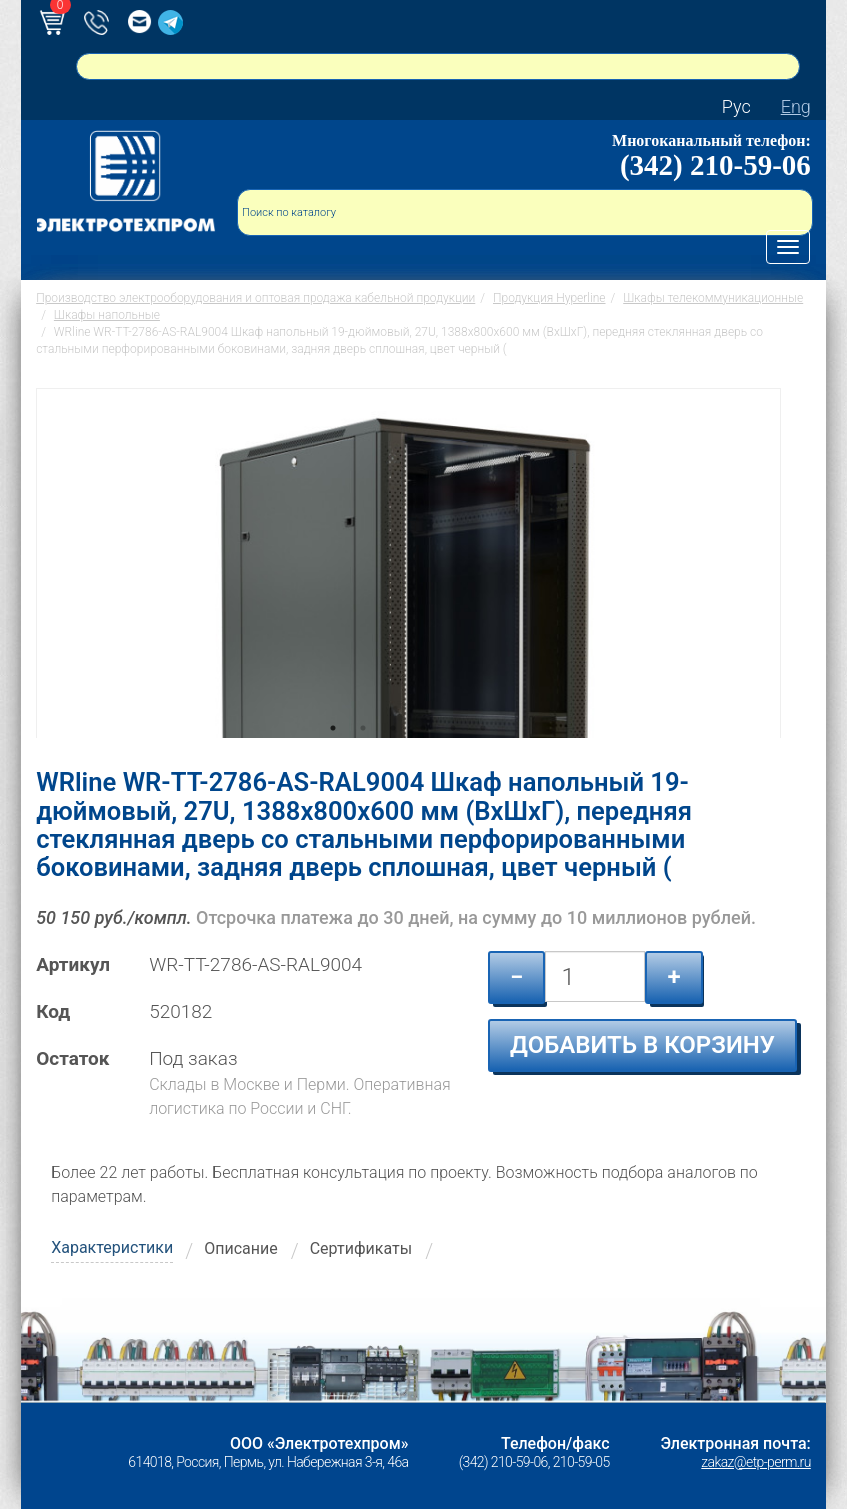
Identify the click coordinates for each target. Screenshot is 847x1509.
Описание (241, 1248)
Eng (796, 106)
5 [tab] (453, 756)
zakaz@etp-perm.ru (755, 1462)
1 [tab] (333, 756)
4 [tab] (423, 756)
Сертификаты (361, 1248)
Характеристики (112, 1247)
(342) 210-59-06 (715, 165)
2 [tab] (363, 756)
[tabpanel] (408, 563)
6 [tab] (483, 756)
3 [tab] (393, 756)
